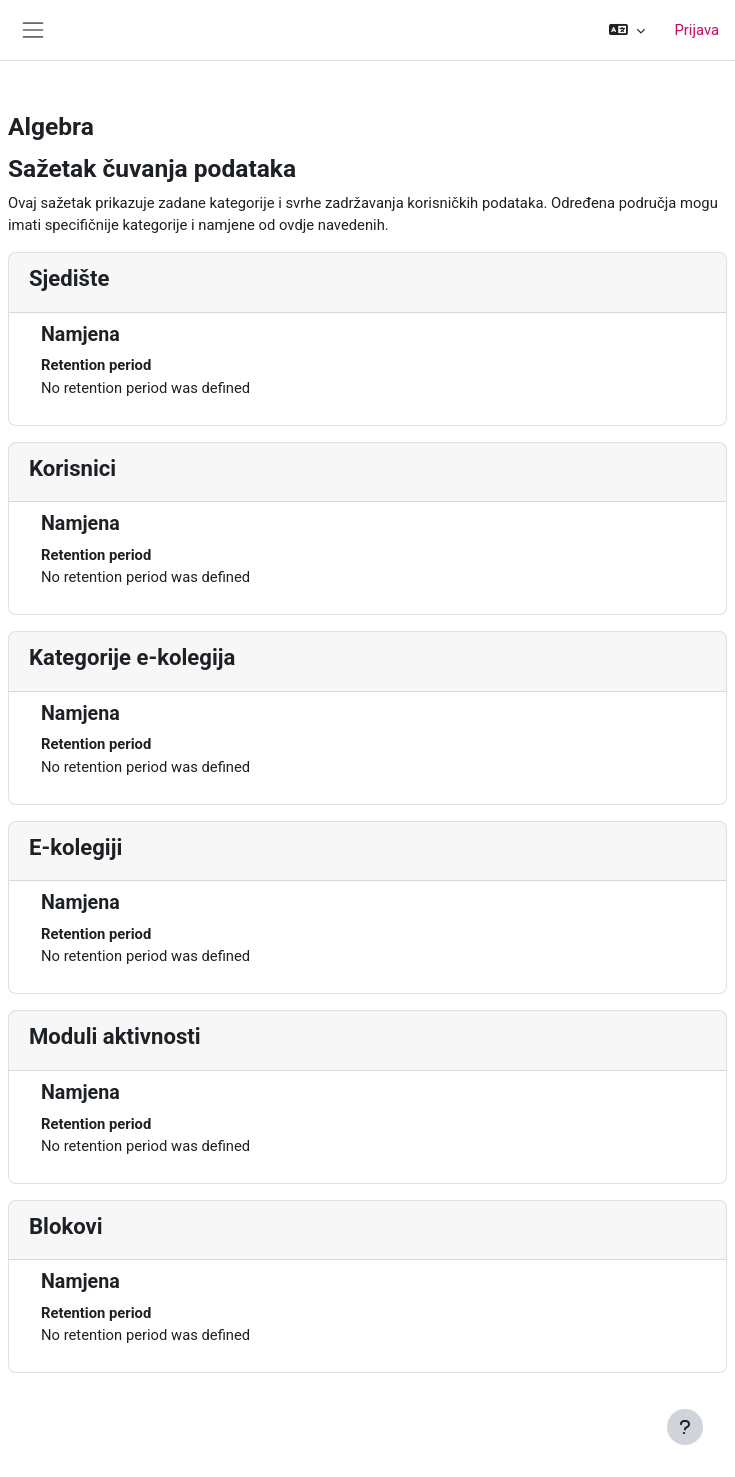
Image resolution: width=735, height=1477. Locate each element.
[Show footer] (685, 1427)
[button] (626, 30)
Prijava (697, 30)
